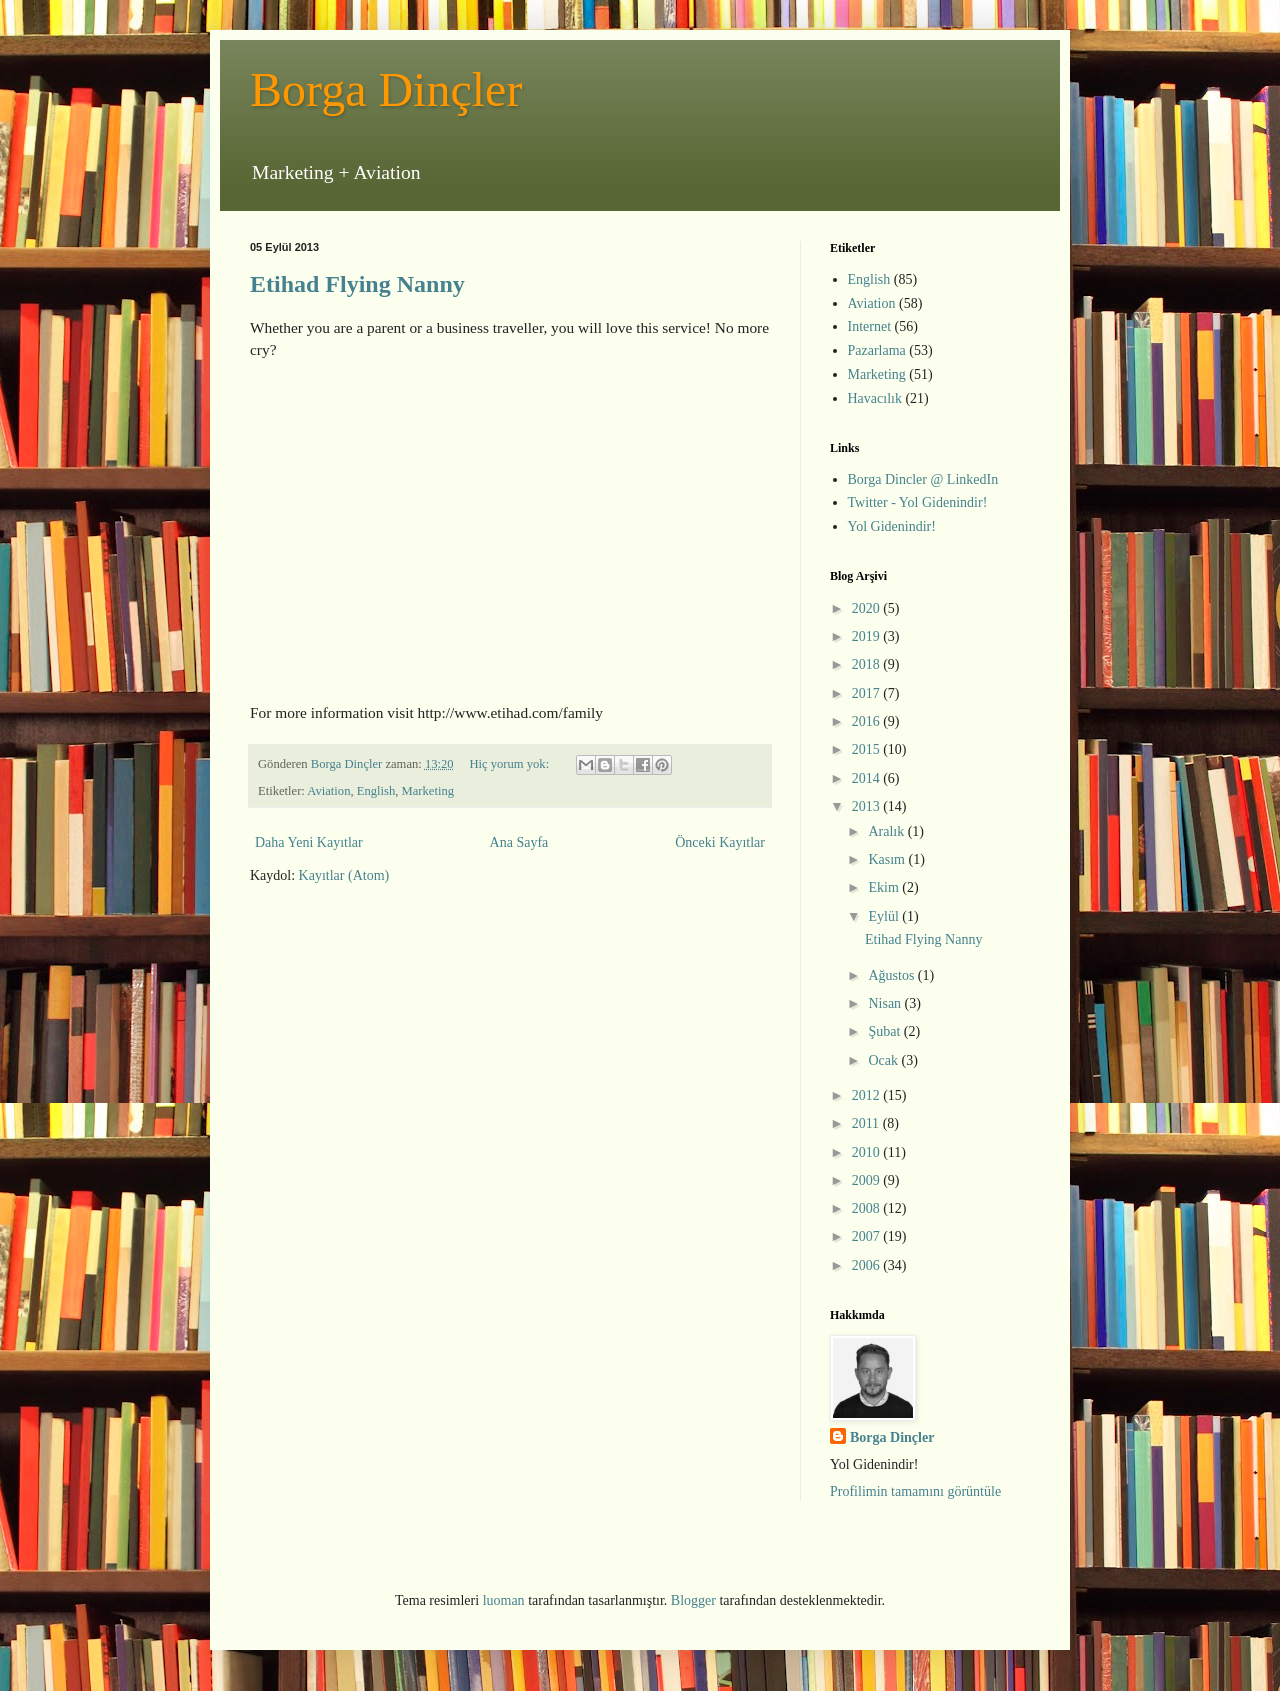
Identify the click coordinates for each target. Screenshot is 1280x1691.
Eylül (885, 916)
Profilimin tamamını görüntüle (915, 1491)
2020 (868, 608)
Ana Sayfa (519, 842)
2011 (867, 1123)
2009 (868, 1180)
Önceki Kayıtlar (720, 842)
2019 (868, 636)
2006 (868, 1265)
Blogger (693, 1600)
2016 (868, 721)
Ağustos (892, 975)
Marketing (428, 791)
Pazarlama (877, 350)
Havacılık (875, 398)
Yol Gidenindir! (892, 526)
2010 (868, 1152)
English (376, 791)
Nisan (886, 1003)
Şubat (885, 1031)
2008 (868, 1208)
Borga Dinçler (386, 89)
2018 (868, 664)
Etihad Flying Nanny (357, 284)
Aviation (328, 791)
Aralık (887, 831)
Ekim (885, 887)
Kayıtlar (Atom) (344, 875)
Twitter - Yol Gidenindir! (918, 502)
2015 (868, 749)
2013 (868, 806)
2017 (868, 693)
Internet (870, 326)
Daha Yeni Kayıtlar (309, 842)
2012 (868, 1095)
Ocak (884, 1060)
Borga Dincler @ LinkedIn (923, 479)
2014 (868, 778)
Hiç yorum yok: (510, 764)
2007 (868, 1236)
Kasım (888, 859)
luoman (504, 1600)
